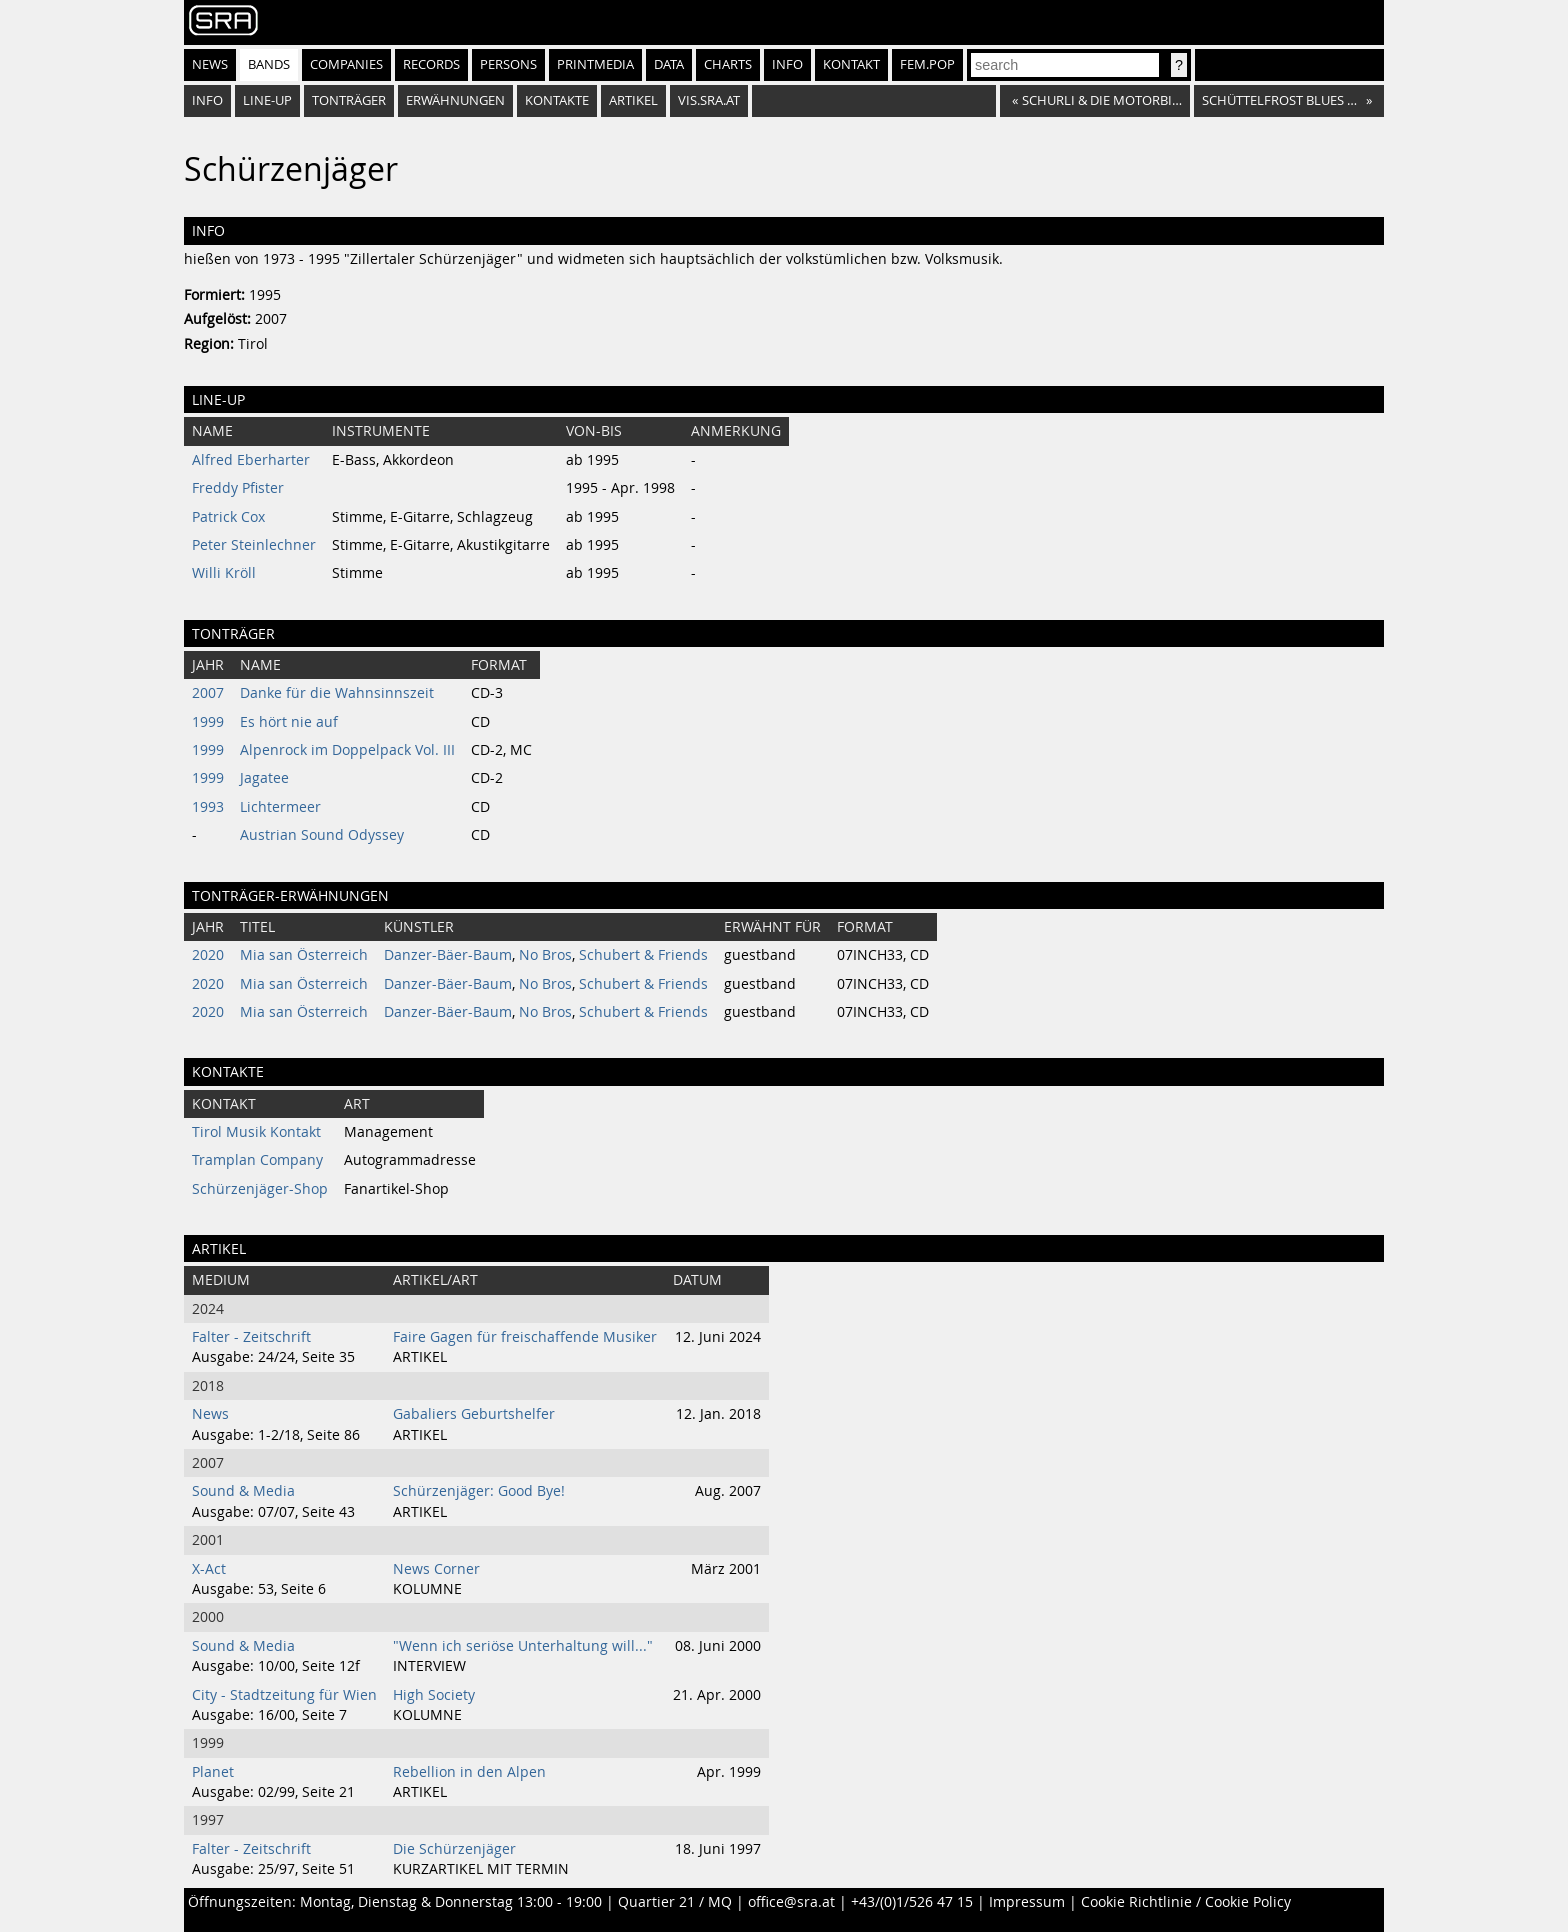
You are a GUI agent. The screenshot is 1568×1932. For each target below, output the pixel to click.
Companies (346, 64)
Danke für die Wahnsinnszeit (337, 693)
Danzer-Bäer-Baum (448, 955)
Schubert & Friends (643, 955)
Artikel (633, 100)
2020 (208, 955)
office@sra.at (791, 1902)
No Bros (545, 955)
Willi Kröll (224, 573)
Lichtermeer (280, 807)
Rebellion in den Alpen (469, 1772)
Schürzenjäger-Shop (260, 1189)
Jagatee (264, 778)
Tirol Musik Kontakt (256, 1132)
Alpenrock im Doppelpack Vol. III (347, 750)
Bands (269, 64)
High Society (434, 1695)
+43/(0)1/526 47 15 (912, 1902)
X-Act (209, 1569)
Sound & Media (243, 1491)
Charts (728, 64)
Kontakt (851, 64)
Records (431, 64)
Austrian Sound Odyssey (322, 835)
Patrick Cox (228, 517)
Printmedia (595, 64)
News (210, 64)
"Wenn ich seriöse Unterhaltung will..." (523, 1646)
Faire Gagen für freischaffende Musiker (525, 1337)
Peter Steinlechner (254, 545)
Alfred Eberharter (251, 460)
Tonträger (349, 100)
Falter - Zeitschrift (251, 1337)
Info (787, 64)
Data (669, 64)
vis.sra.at (709, 100)
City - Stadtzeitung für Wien (284, 1695)
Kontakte (557, 100)
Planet (213, 1772)
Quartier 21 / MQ (675, 1902)
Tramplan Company (257, 1160)
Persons (508, 64)
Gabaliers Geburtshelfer (474, 1414)
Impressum (1027, 1902)
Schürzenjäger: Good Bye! (479, 1491)
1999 (208, 722)
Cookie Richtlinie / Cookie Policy (1186, 1902)
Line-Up (267, 100)
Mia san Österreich (304, 955)
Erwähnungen (455, 100)
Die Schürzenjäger (454, 1849)
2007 (208, 693)
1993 (208, 807)
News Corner (436, 1569)
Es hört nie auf (289, 722)
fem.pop (927, 64)
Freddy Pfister (238, 488)
